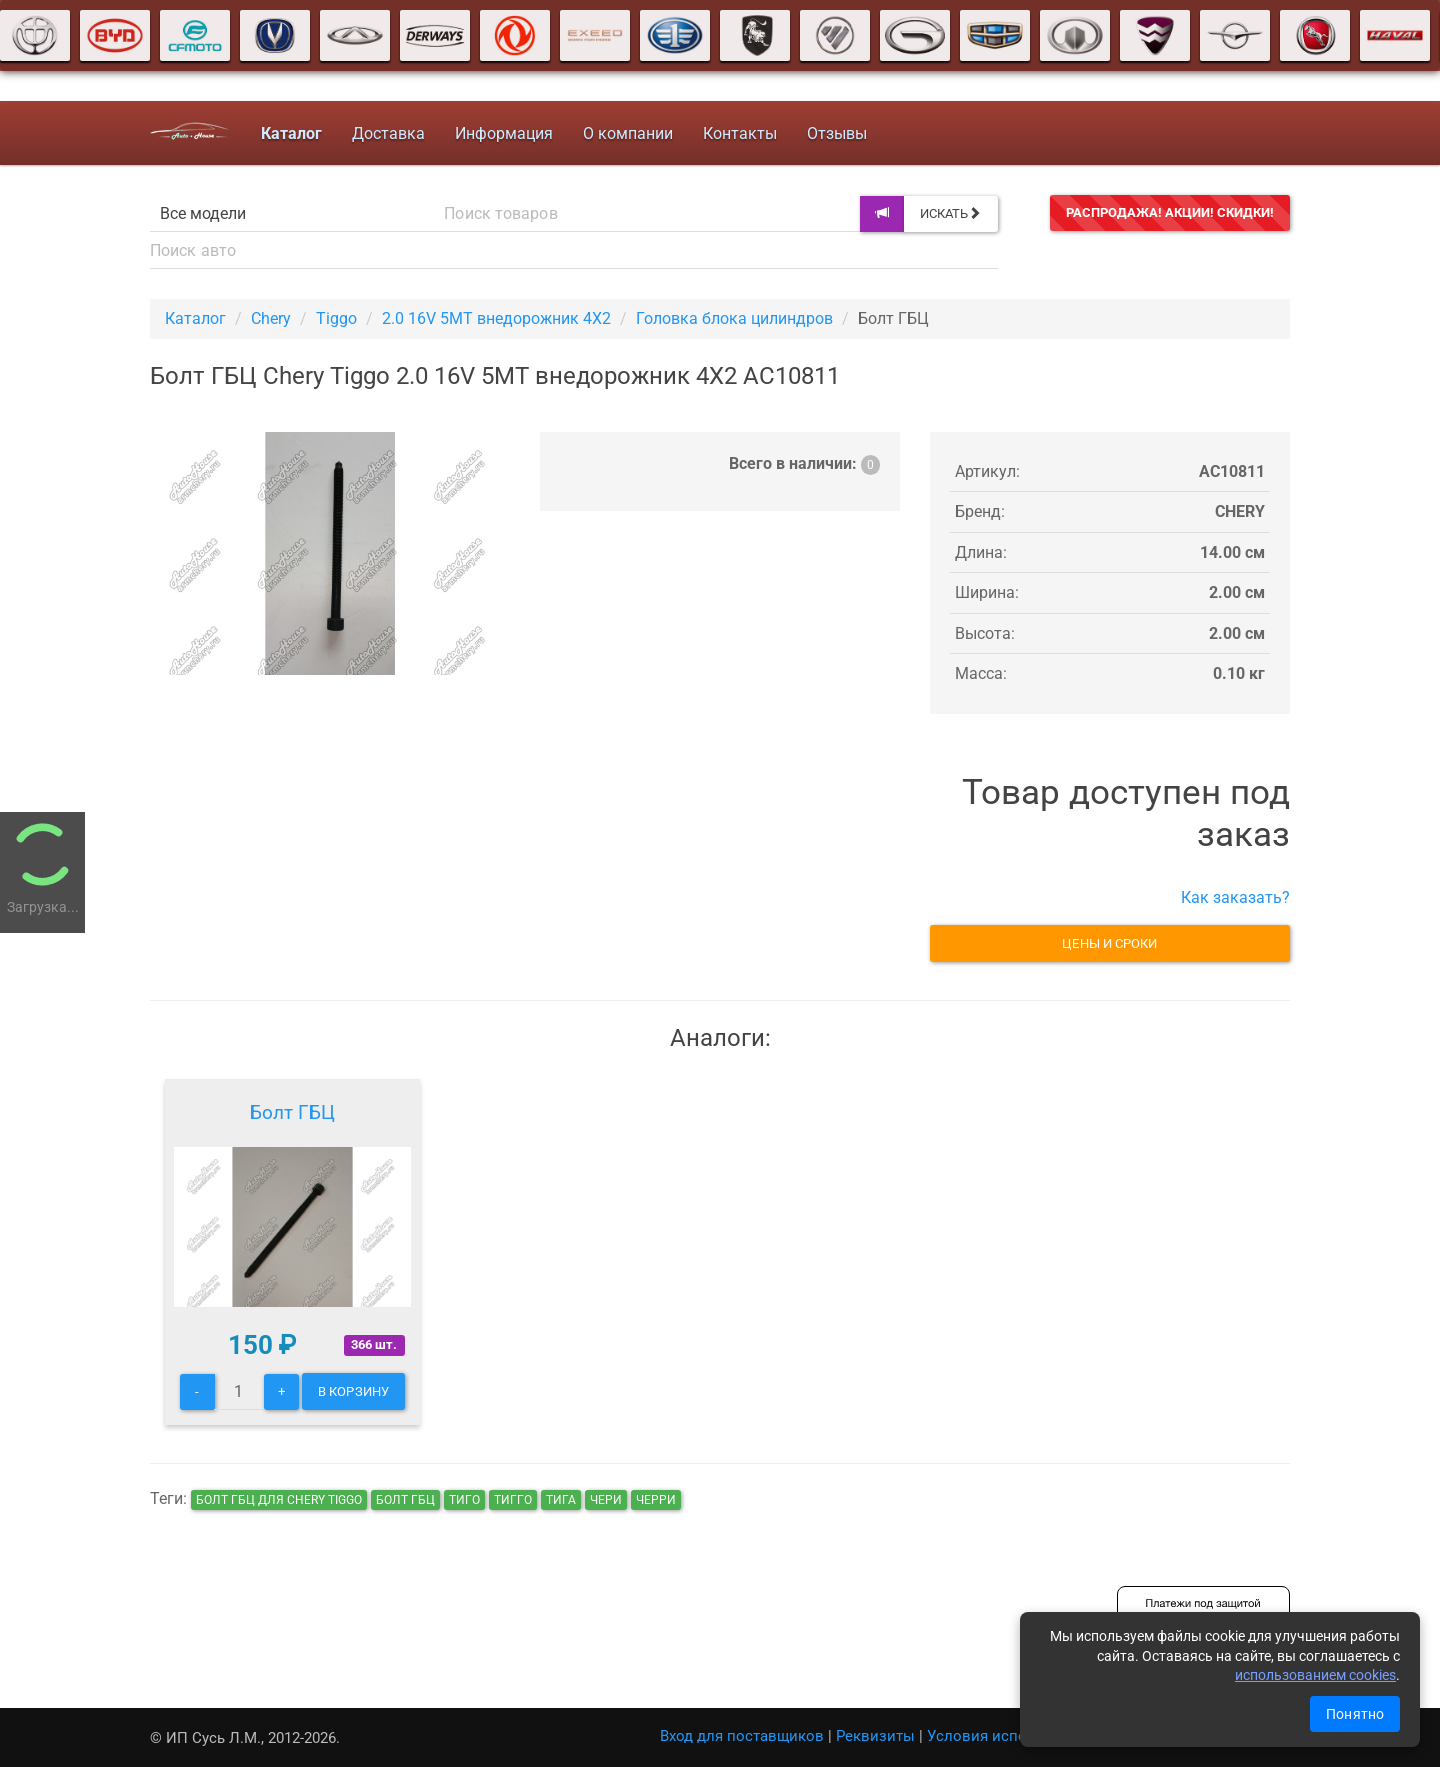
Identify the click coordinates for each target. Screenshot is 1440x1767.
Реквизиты (875, 1736)
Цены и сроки (1109, 943)
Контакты (740, 133)
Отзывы (837, 133)
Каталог (195, 318)
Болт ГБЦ (292, 1112)
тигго (513, 1500)
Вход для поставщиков (742, 1736)
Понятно (1355, 1714)
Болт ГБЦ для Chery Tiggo (279, 1500)
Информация (504, 133)
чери (606, 1500)
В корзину (353, 1391)
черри (656, 1500)
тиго (464, 1500)
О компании (628, 133)
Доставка (388, 133)
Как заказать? (1235, 897)
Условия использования (1015, 1736)
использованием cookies (1315, 1675)
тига (561, 1500)
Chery (271, 318)
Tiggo (336, 318)
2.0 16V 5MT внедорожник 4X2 (496, 318)
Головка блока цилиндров (734, 318)
